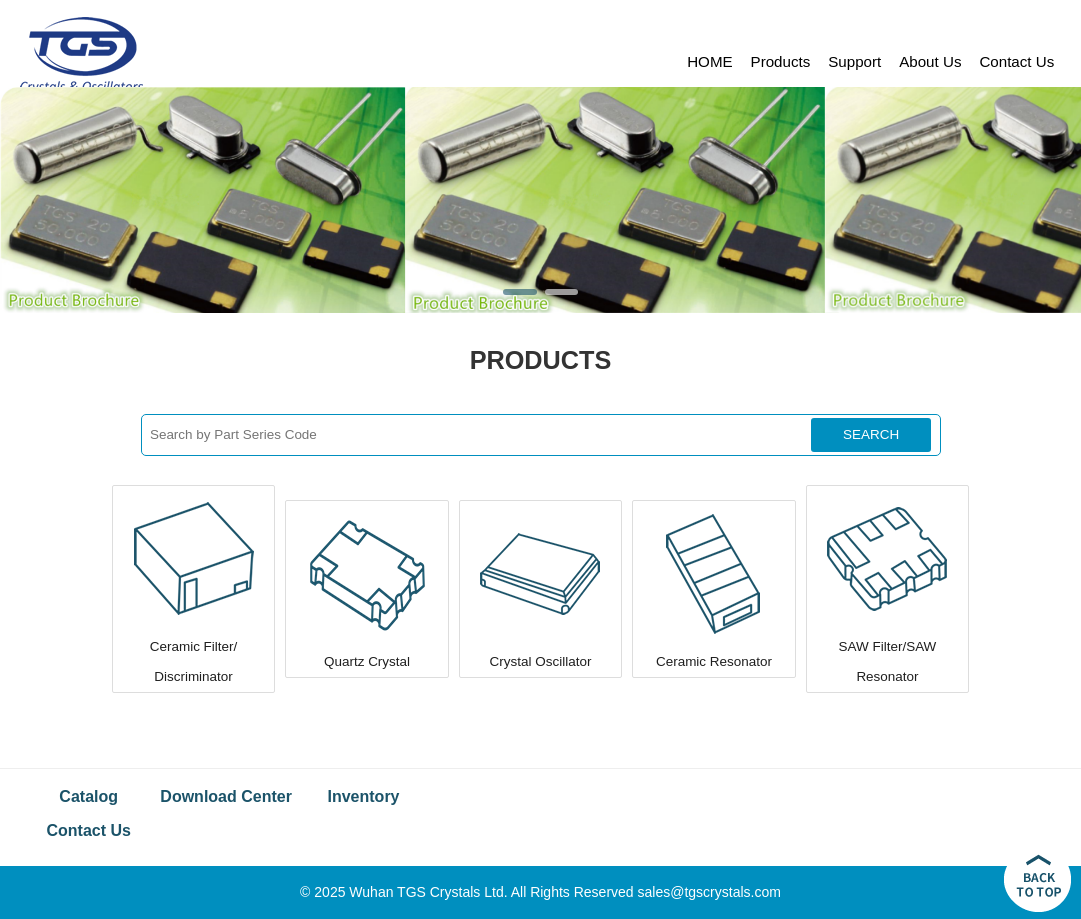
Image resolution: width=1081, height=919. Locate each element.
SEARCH (871, 434)
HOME (709, 61)
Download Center (226, 796)
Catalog (88, 796)
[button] (520, 292)
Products (781, 61)
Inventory (364, 796)
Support (854, 61)
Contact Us (1016, 61)
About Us (930, 61)
